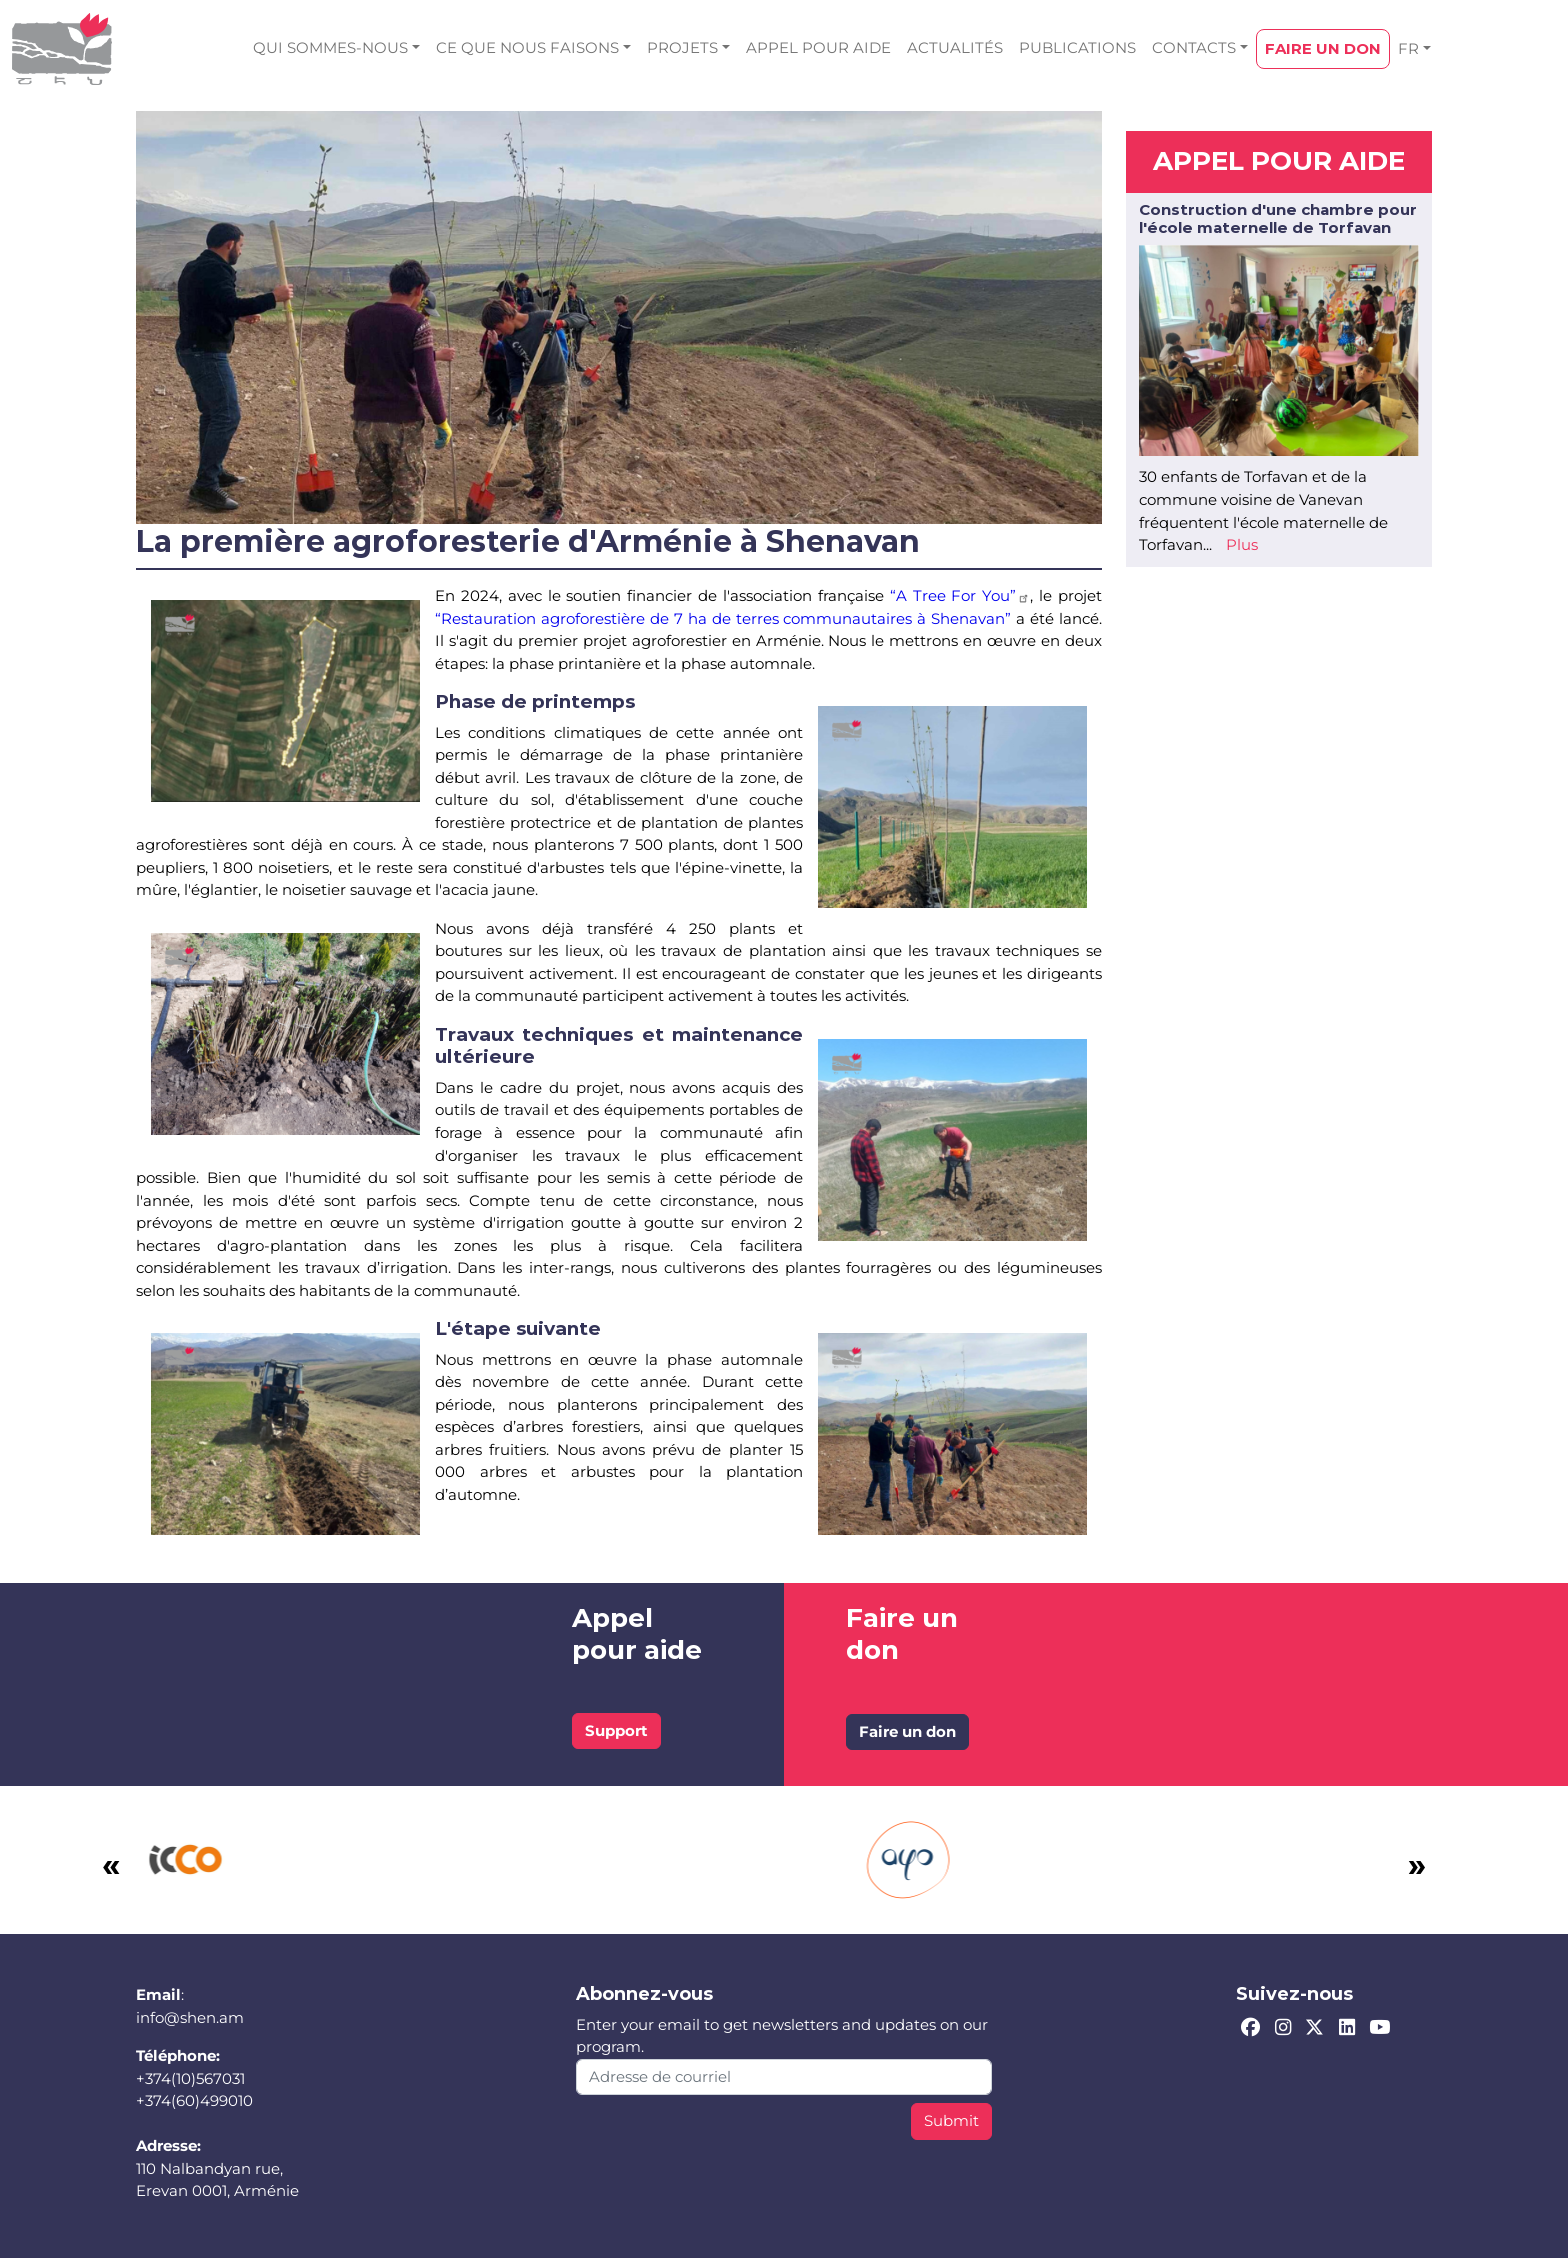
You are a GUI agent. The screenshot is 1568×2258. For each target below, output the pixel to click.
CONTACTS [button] (1194, 47)
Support (616, 1730)
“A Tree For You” (960, 595)
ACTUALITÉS (955, 47)
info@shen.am (190, 2017)
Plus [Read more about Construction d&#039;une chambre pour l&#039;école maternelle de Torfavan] (1242, 544)
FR (1408, 48)
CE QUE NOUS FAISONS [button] (527, 47)
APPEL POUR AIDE (818, 47)
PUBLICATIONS (1077, 47)
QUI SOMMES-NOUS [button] (330, 47)
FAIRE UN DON (1323, 48)
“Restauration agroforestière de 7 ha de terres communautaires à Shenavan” (723, 618)
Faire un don (907, 1731)
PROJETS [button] (682, 47)
